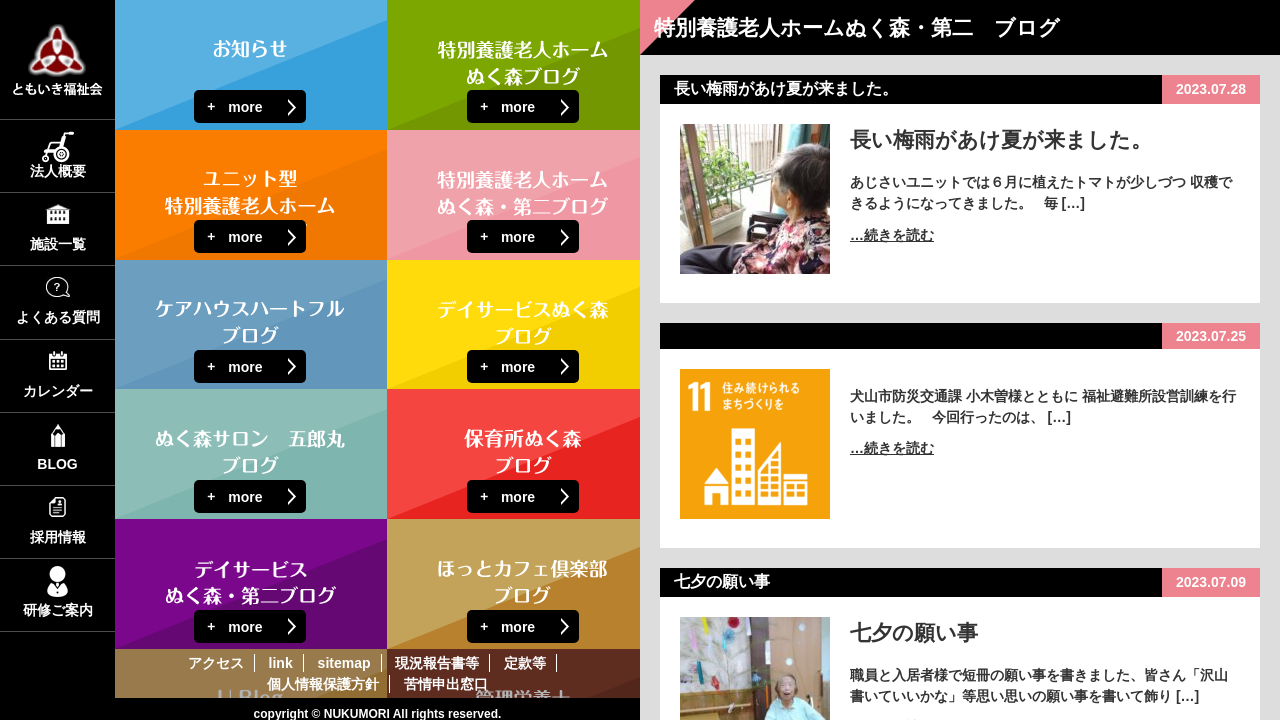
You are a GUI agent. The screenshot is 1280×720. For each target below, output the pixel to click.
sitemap (344, 663)
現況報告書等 (437, 663)
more (245, 107)
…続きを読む (892, 235)
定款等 (525, 663)
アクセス (216, 663)
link (281, 663)
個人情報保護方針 (323, 684)
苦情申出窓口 (446, 684)
